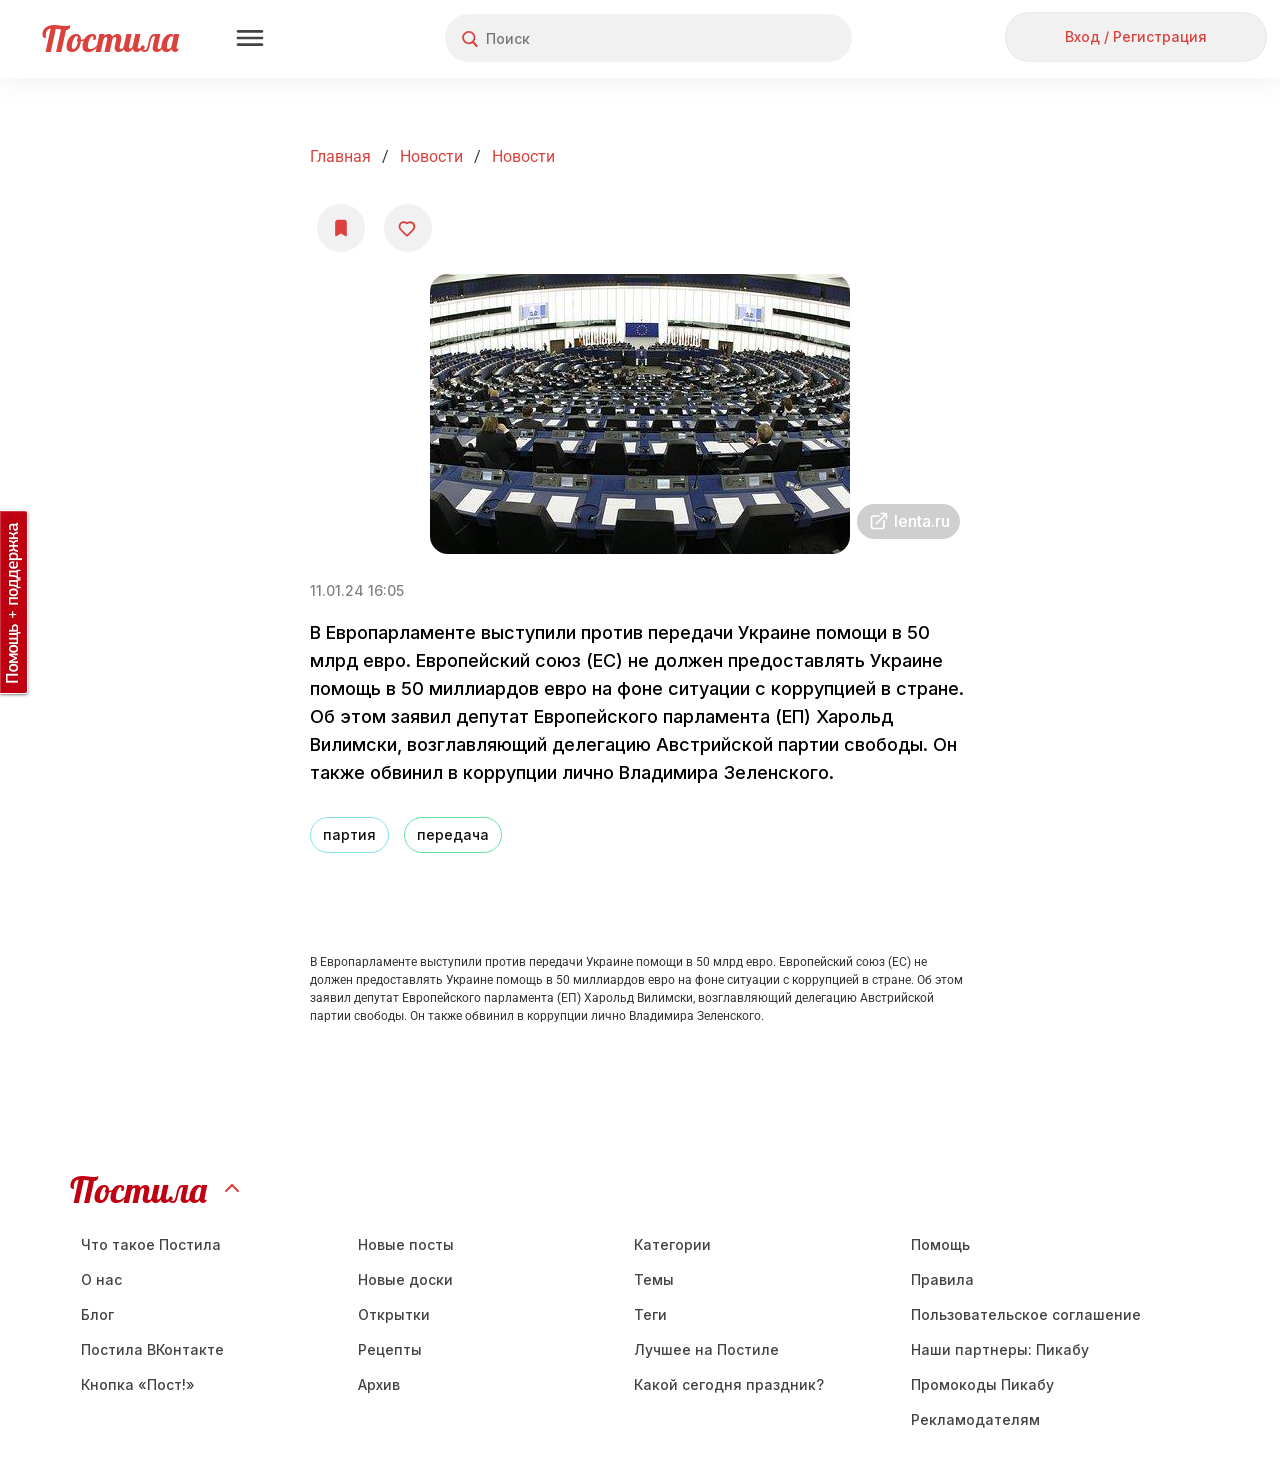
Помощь (940, 1244)
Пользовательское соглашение (1026, 1314)
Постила (110, 38)
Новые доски (405, 1279)
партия (349, 834)
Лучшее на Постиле (706, 1349)
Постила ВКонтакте (152, 1349)
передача (453, 834)
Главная (340, 156)
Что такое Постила (151, 1244)
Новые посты (406, 1244)
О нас (101, 1279)
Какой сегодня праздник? (729, 1384)
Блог (97, 1314)
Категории (672, 1244)
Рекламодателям (975, 1419)
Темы (654, 1279)
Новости (431, 156)
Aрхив (379, 1384)
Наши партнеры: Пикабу (1000, 1349)
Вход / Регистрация (1136, 36)
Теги (650, 1314)
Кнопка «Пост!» (138, 1384)
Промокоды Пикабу (982, 1384)
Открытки (394, 1314)
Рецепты (390, 1349)
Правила (942, 1279)
